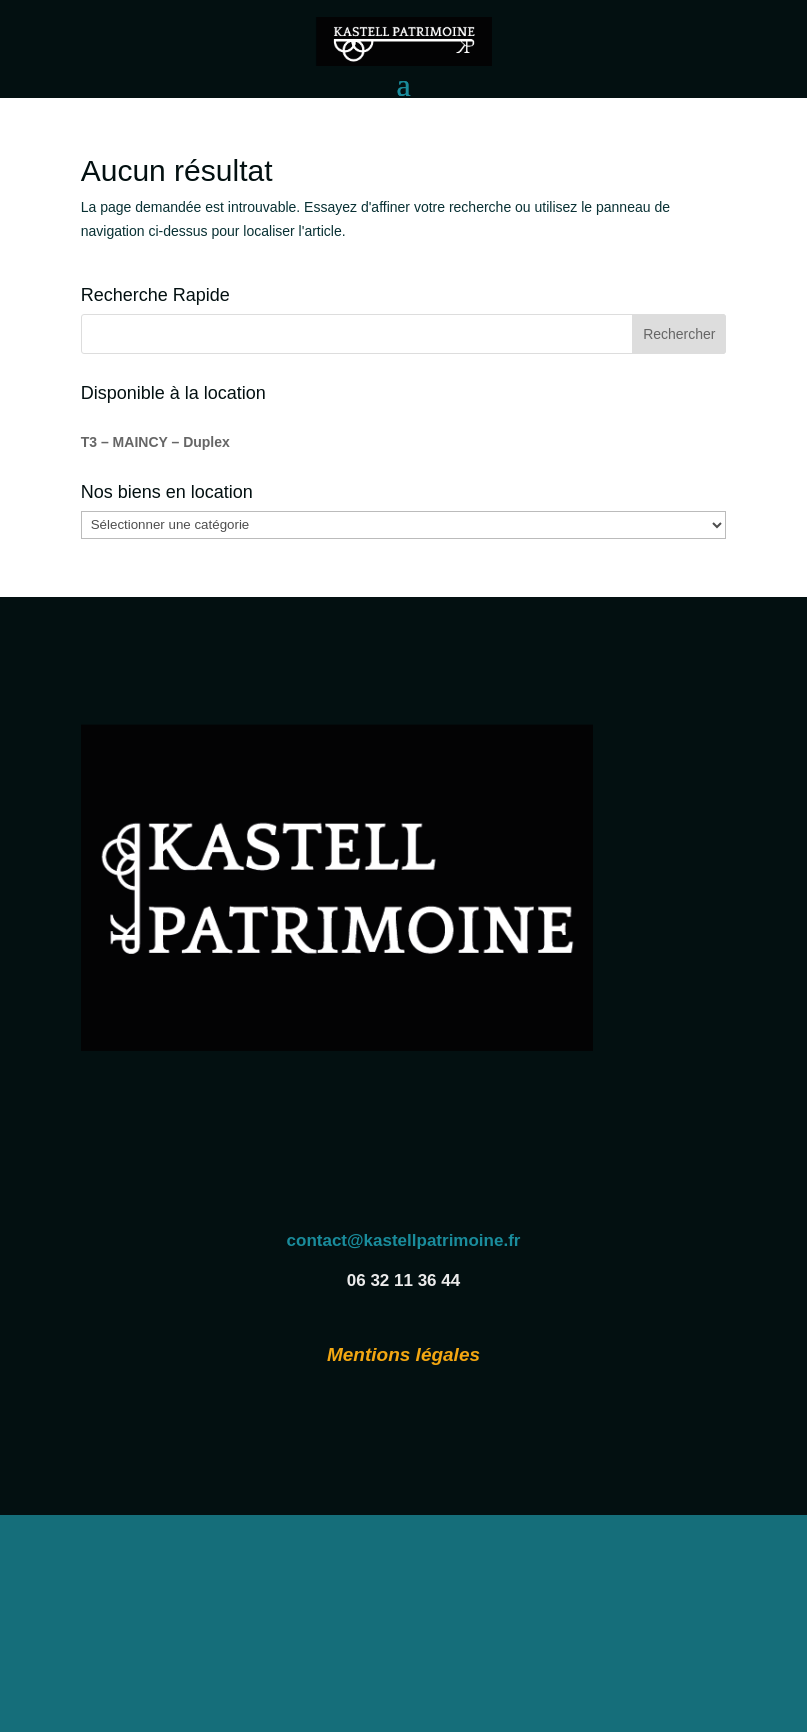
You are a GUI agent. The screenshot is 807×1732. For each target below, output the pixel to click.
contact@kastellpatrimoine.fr (404, 1240)
